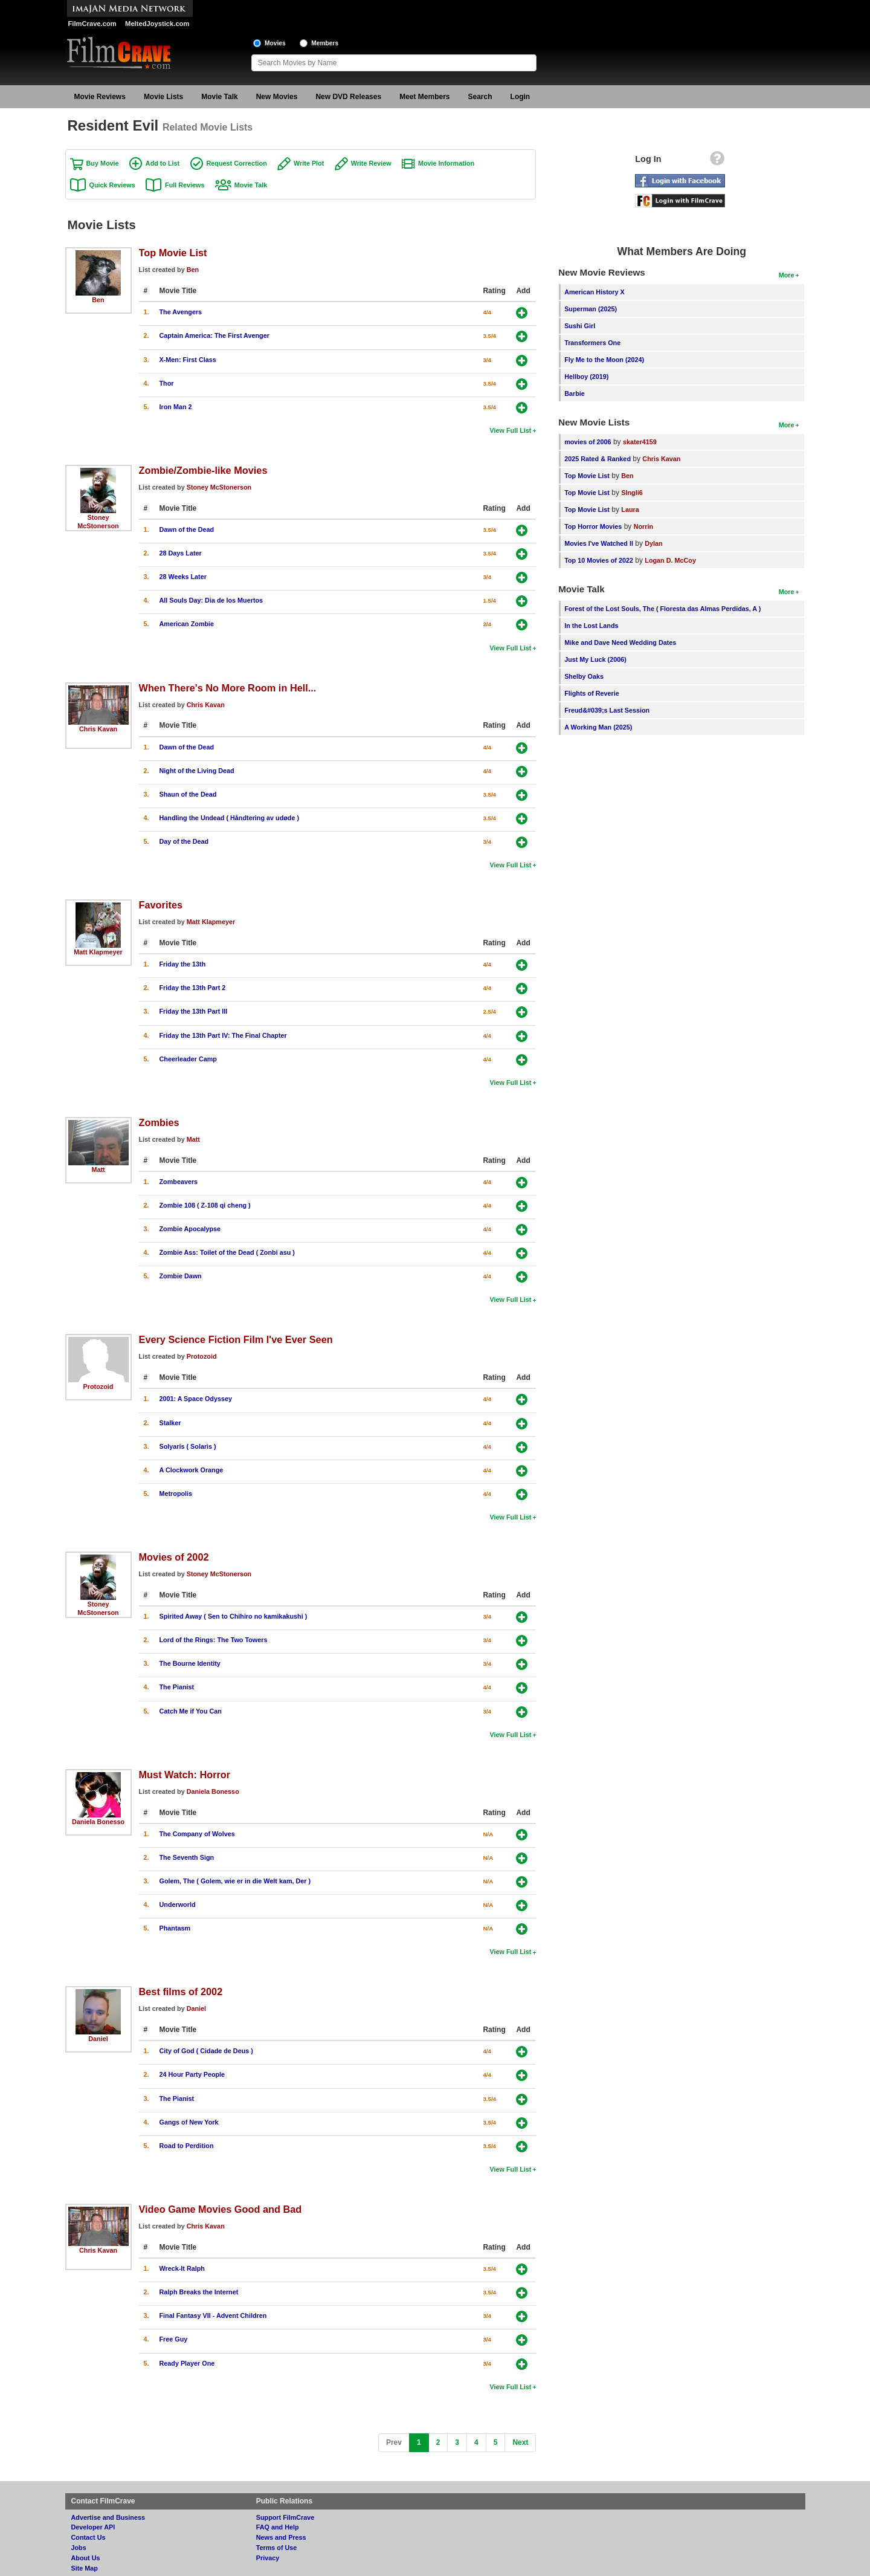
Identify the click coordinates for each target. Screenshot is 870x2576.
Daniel (98, 2038)
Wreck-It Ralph (182, 2268)
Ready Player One (187, 2363)
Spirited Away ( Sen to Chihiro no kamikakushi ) (234, 1616)
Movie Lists (163, 96)
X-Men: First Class (188, 359)
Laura (630, 509)
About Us (85, 2557)
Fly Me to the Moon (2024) (604, 359)
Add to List (162, 163)
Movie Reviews (100, 96)
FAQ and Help (277, 2527)
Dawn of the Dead (187, 529)
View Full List (511, 430)
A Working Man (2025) (598, 727)
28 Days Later (181, 553)
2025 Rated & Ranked (597, 458)
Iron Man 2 (176, 406)
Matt (98, 1169)
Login (520, 96)
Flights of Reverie (591, 693)
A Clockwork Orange (192, 1470)
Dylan (653, 543)
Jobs (78, 2547)
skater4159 (640, 441)
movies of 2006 (587, 441)
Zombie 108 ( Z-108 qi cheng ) (205, 1205)
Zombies (159, 1122)
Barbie (574, 393)
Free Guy (174, 2339)
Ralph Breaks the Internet (199, 2292)
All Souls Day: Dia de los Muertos (211, 600)
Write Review (371, 163)
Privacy (267, 2557)
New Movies (277, 96)
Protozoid (98, 1386)
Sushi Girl (579, 325)
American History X (594, 292)
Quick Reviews (112, 185)
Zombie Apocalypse (190, 1228)
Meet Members (424, 96)
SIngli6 (631, 492)
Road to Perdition (187, 2145)
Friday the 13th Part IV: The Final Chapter (223, 1035)
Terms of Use (276, 2547)
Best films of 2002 (181, 1991)
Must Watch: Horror (185, 1774)
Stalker (170, 1422)
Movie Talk (219, 96)
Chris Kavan (98, 729)
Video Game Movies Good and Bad (220, 2209)
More (786, 275)
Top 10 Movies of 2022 (598, 560)
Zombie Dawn (181, 1276)
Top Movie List (173, 252)
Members (324, 43)
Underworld (178, 1904)
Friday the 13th (183, 964)
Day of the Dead (184, 841)
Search (480, 96)
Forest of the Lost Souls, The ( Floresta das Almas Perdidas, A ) (662, 608)
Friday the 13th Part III (194, 1011)
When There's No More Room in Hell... (228, 687)
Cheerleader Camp (188, 1059)
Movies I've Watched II (598, 543)
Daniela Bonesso (98, 1821)
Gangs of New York (189, 2122)
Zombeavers (179, 1181)
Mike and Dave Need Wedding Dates (620, 642)
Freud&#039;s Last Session (606, 710)
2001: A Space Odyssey (196, 1398)
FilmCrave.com (92, 23)
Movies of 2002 (174, 1557)
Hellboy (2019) (586, 376)
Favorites (161, 904)
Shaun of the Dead (188, 794)
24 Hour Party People (192, 2074)
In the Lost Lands (591, 625)
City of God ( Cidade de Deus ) (206, 2050)
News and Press (281, 2537)
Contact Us (88, 2537)
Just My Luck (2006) (595, 659)
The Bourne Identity (190, 1663)
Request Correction (237, 163)
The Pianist (177, 1687)
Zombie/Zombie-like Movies (203, 470)
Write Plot (309, 163)
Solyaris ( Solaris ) (188, 1446)
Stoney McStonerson (219, 487)
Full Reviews (184, 185)
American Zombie (187, 623)
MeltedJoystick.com (157, 23)
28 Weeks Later (183, 576)
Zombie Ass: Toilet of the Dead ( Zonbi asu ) (227, 1252)
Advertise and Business (108, 2517)
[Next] (520, 2442)
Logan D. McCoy (670, 560)
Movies (275, 43)
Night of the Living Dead (197, 770)
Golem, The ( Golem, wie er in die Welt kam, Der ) (235, 1881)
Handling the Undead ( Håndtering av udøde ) (230, 817)
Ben (98, 299)
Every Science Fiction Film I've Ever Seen (236, 1339)
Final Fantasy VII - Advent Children (213, 2315)
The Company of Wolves (197, 1833)
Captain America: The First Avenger (214, 335)
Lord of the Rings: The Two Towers (214, 1639)
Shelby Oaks (584, 676)
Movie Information (446, 163)
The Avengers (181, 312)
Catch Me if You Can (191, 1711)
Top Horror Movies (593, 526)
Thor (167, 383)
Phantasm (175, 1928)
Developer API (93, 2527)
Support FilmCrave (285, 2517)
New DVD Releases (348, 96)
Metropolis (176, 1493)
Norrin (643, 526)
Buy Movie (102, 163)
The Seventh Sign (187, 1857)
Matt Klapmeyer (98, 952)
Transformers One (592, 342)
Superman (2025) (590, 308)
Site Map (84, 2568)
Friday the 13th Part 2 (193, 987)
